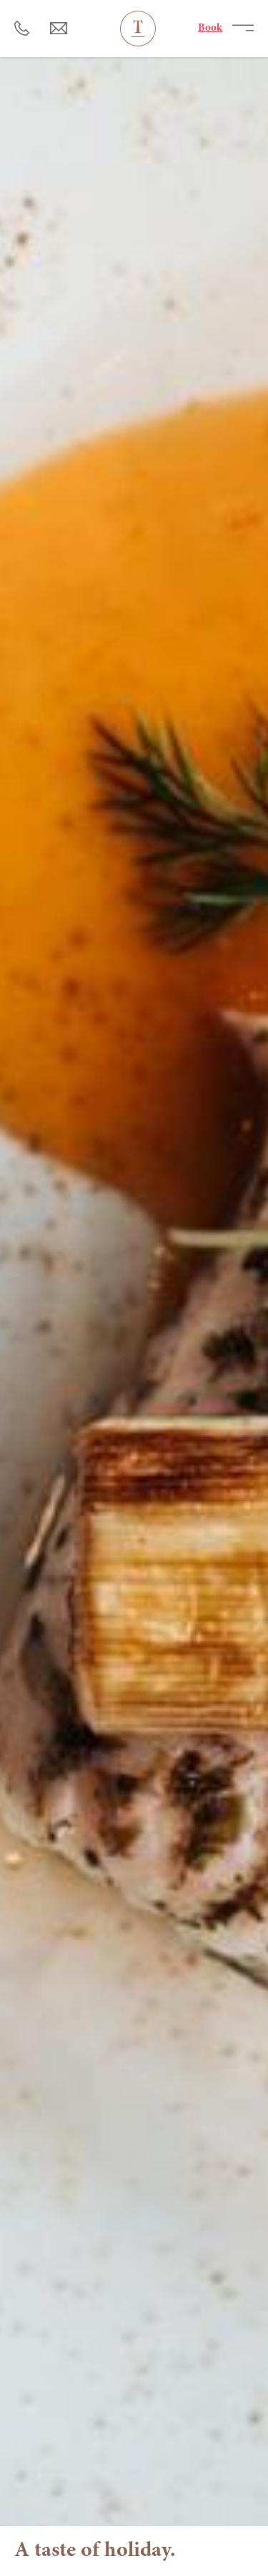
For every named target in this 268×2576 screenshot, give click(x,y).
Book (210, 28)
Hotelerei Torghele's (138, 28)
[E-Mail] (59, 29)
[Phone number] (22, 29)
